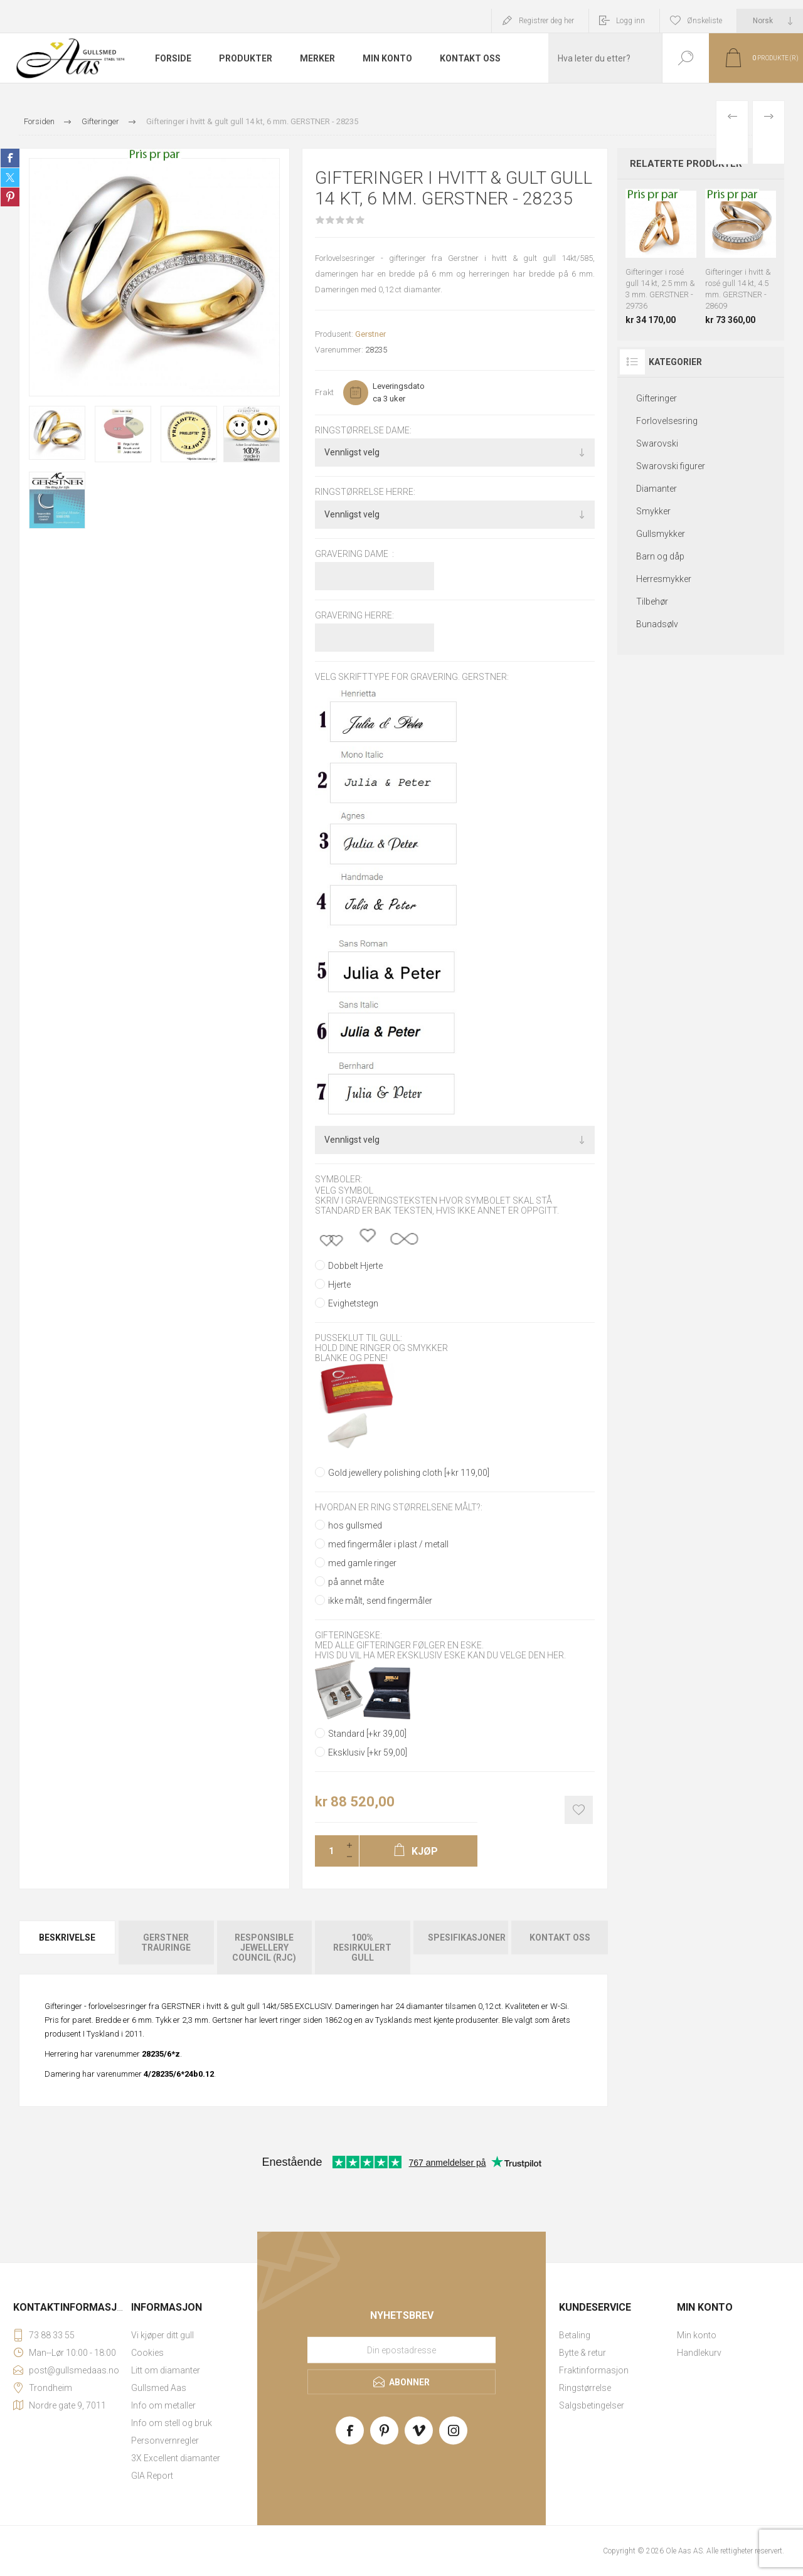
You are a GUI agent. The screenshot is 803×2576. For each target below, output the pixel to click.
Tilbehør (652, 601)
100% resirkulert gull (362, 1947)
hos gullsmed (355, 1525)
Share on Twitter (10, 177)
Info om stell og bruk (171, 2423)
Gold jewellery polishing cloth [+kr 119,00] (408, 1473)
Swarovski (657, 443)
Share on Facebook (10, 158)
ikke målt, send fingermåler (380, 1601)
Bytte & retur (582, 2353)
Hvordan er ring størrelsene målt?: (398, 1508)
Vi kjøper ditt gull (162, 2335)
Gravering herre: (354, 615)
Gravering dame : (354, 554)
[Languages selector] (770, 21)
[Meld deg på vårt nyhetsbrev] (401, 2349)
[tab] (68, 1947)
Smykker (653, 511)
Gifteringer (656, 398)
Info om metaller (163, 2405)
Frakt (324, 392)
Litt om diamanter (165, 2370)
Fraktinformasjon (594, 2370)
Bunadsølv (657, 624)
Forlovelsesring (667, 421)
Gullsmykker (660, 534)
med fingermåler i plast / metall (388, 1544)
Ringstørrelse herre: (365, 492)
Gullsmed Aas (158, 2388)
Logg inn (630, 20)
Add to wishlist (579, 1810)
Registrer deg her (546, 20)
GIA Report (152, 2476)
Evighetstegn (353, 1303)
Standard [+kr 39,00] (367, 1734)
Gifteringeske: (348, 1635)
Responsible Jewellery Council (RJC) (264, 1947)
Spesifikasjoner (467, 1937)
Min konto (696, 2335)
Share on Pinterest (10, 197)
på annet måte (356, 1582)
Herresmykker (663, 579)
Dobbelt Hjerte (355, 1266)
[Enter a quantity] (327, 1851)
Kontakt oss (559, 1937)
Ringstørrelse (585, 2388)
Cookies (147, 2353)
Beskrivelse (67, 1937)
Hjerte (339, 1285)
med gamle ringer (362, 1563)
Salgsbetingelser (591, 2405)
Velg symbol (344, 1190)
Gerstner (370, 334)
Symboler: (339, 1180)
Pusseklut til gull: (358, 1338)
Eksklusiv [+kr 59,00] (367, 1752)
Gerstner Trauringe (166, 1942)
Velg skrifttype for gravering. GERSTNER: (412, 677)
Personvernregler (165, 2441)
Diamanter (656, 489)
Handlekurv (699, 2353)
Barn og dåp (660, 556)
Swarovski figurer (670, 466)
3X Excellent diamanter (175, 2458)
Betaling (574, 2335)
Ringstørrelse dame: (363, 430)
